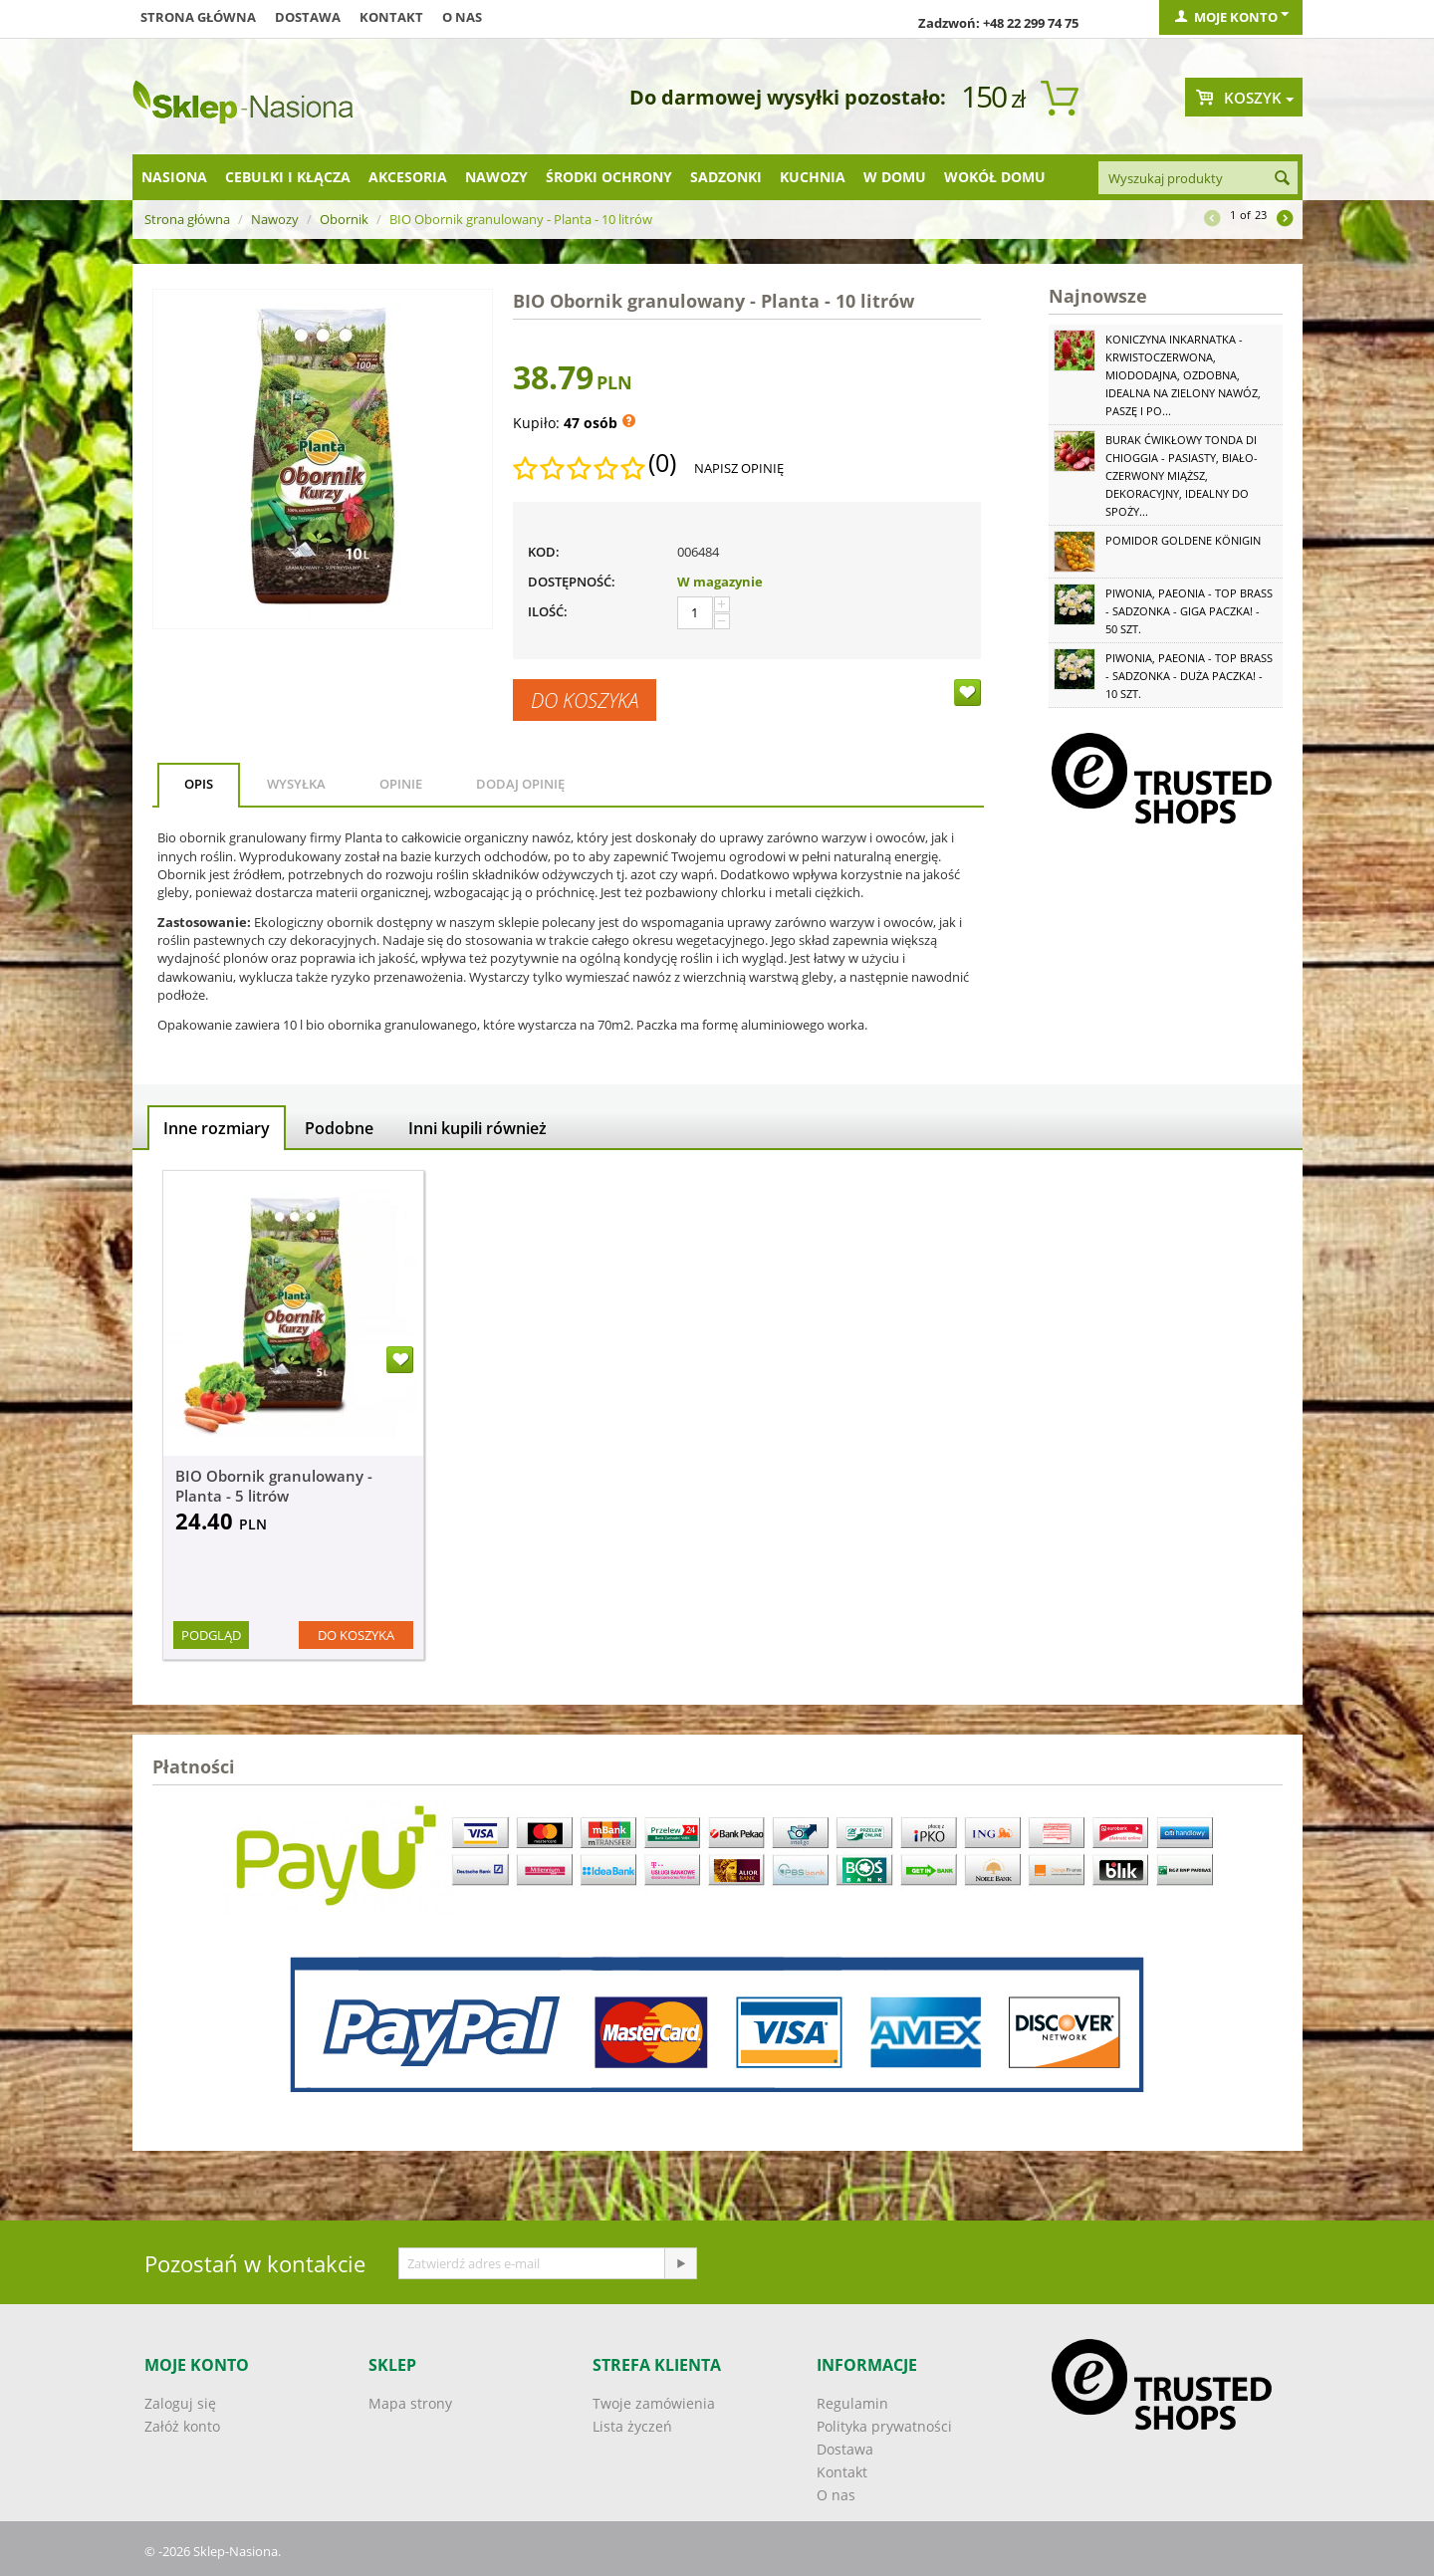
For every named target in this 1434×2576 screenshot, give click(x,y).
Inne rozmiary (216, 1128)
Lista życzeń (632, 2426)
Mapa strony (410, 2403)
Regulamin (852, 2403)
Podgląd (211, 1635)
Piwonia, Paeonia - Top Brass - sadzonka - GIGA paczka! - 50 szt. (1189, 610)
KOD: (544, 552)
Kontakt (391, 17)
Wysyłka (296, 784)
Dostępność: (571, 581)
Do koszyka (584, 700)
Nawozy (496, 176)
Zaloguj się (180, 2403)
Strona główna (198, 17)
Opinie (400, 784)
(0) (662, 463)
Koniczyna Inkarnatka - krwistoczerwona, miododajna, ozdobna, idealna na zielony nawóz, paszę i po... (1183, 375)
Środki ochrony (609, 176)
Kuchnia (812, 176)
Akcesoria (407, 176)
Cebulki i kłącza (288, 176)
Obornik (344, 219)
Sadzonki (726, 176)
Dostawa (308, 17)
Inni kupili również (477, 1128)
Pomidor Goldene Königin (1183, 540)
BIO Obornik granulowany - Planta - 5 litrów (273, 1486)
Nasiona (174, 176)
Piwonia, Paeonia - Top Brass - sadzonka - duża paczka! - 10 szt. (1189, 675)
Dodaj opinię (520, 784)
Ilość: (548, 611)
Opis (198, 784)
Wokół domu (995, 176)
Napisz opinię (739, 468)
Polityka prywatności (884, 2426)
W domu (894, 176)
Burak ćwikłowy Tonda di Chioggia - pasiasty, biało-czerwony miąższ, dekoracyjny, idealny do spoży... (1181, 475)
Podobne (339, 1128)
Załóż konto (182, 2426)
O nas (462, 17)
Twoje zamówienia (654, 2403)
